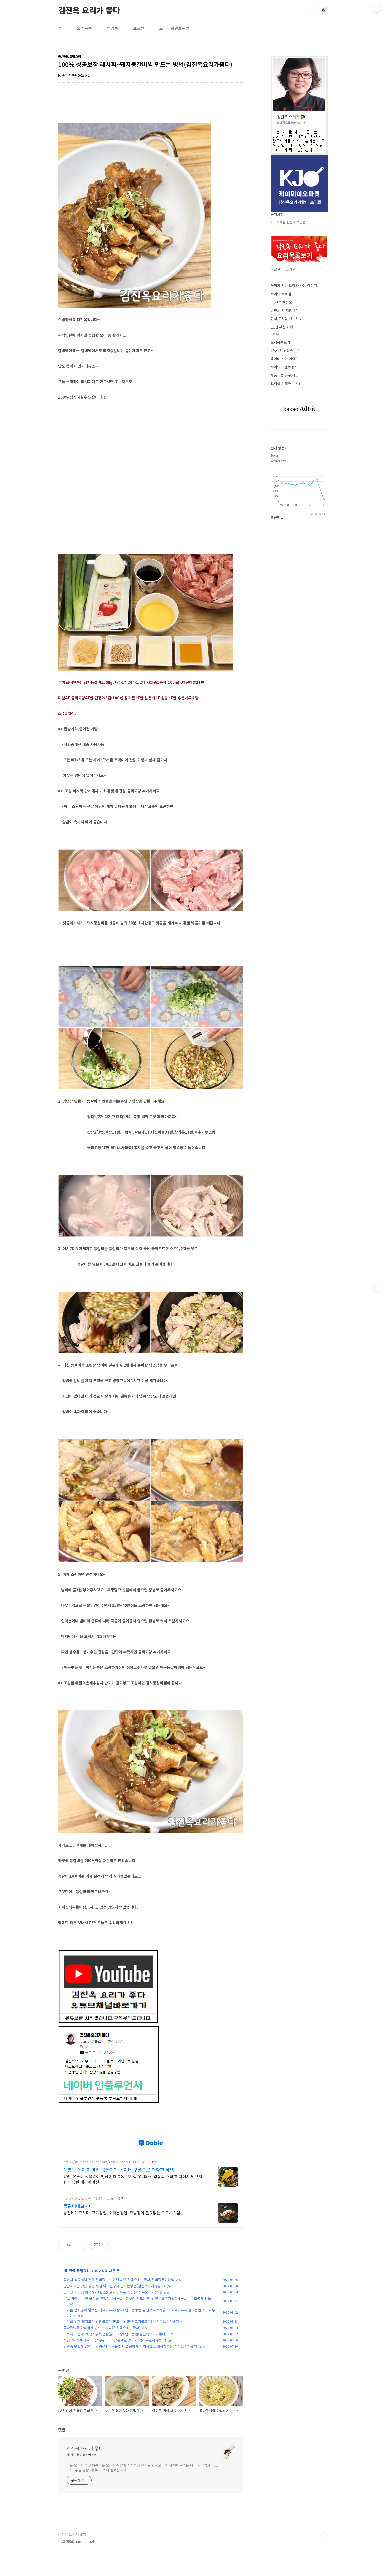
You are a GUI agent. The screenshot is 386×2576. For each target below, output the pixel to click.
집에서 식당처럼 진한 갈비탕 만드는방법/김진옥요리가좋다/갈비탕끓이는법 (118, 2302)
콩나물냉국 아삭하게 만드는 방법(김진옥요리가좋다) (101, 2350)
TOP (324, 2559)
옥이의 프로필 (281, 293)
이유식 (277, 334)
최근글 (275, 269)
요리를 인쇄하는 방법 (286, 383)
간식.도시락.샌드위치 (286, 318)
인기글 (290, 269)
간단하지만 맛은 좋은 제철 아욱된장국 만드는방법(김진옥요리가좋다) (114, 2308)
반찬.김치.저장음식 (285, 310)
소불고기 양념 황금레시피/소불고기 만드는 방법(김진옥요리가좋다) (112, 2315)
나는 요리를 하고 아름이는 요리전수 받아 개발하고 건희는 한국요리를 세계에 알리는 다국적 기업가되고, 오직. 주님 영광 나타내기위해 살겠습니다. (142, 2490)
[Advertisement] (151, 2138)
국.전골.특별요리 (77, 2293)
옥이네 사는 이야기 (285, 358)
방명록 (112, 28)
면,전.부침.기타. (282, 326)
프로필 (138, 28)
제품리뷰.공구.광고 (285, 375)
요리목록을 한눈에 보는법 (288, 222)
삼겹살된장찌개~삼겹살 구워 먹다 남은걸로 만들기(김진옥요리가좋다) (114, 2363)
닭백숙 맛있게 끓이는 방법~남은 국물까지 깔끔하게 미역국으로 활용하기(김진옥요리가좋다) (130, 2369)
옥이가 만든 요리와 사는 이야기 (294, 285)
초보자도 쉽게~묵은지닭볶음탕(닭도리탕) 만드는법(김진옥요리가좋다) (115, 2356)
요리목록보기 (280, 342)
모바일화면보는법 (174, 28)
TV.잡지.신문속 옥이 (286, 350)
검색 (312, 10)
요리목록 (84, 28)
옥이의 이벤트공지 (284, 366)
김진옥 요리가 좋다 (89, 10)
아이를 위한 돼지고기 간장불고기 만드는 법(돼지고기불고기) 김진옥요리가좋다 (121, 2344)
